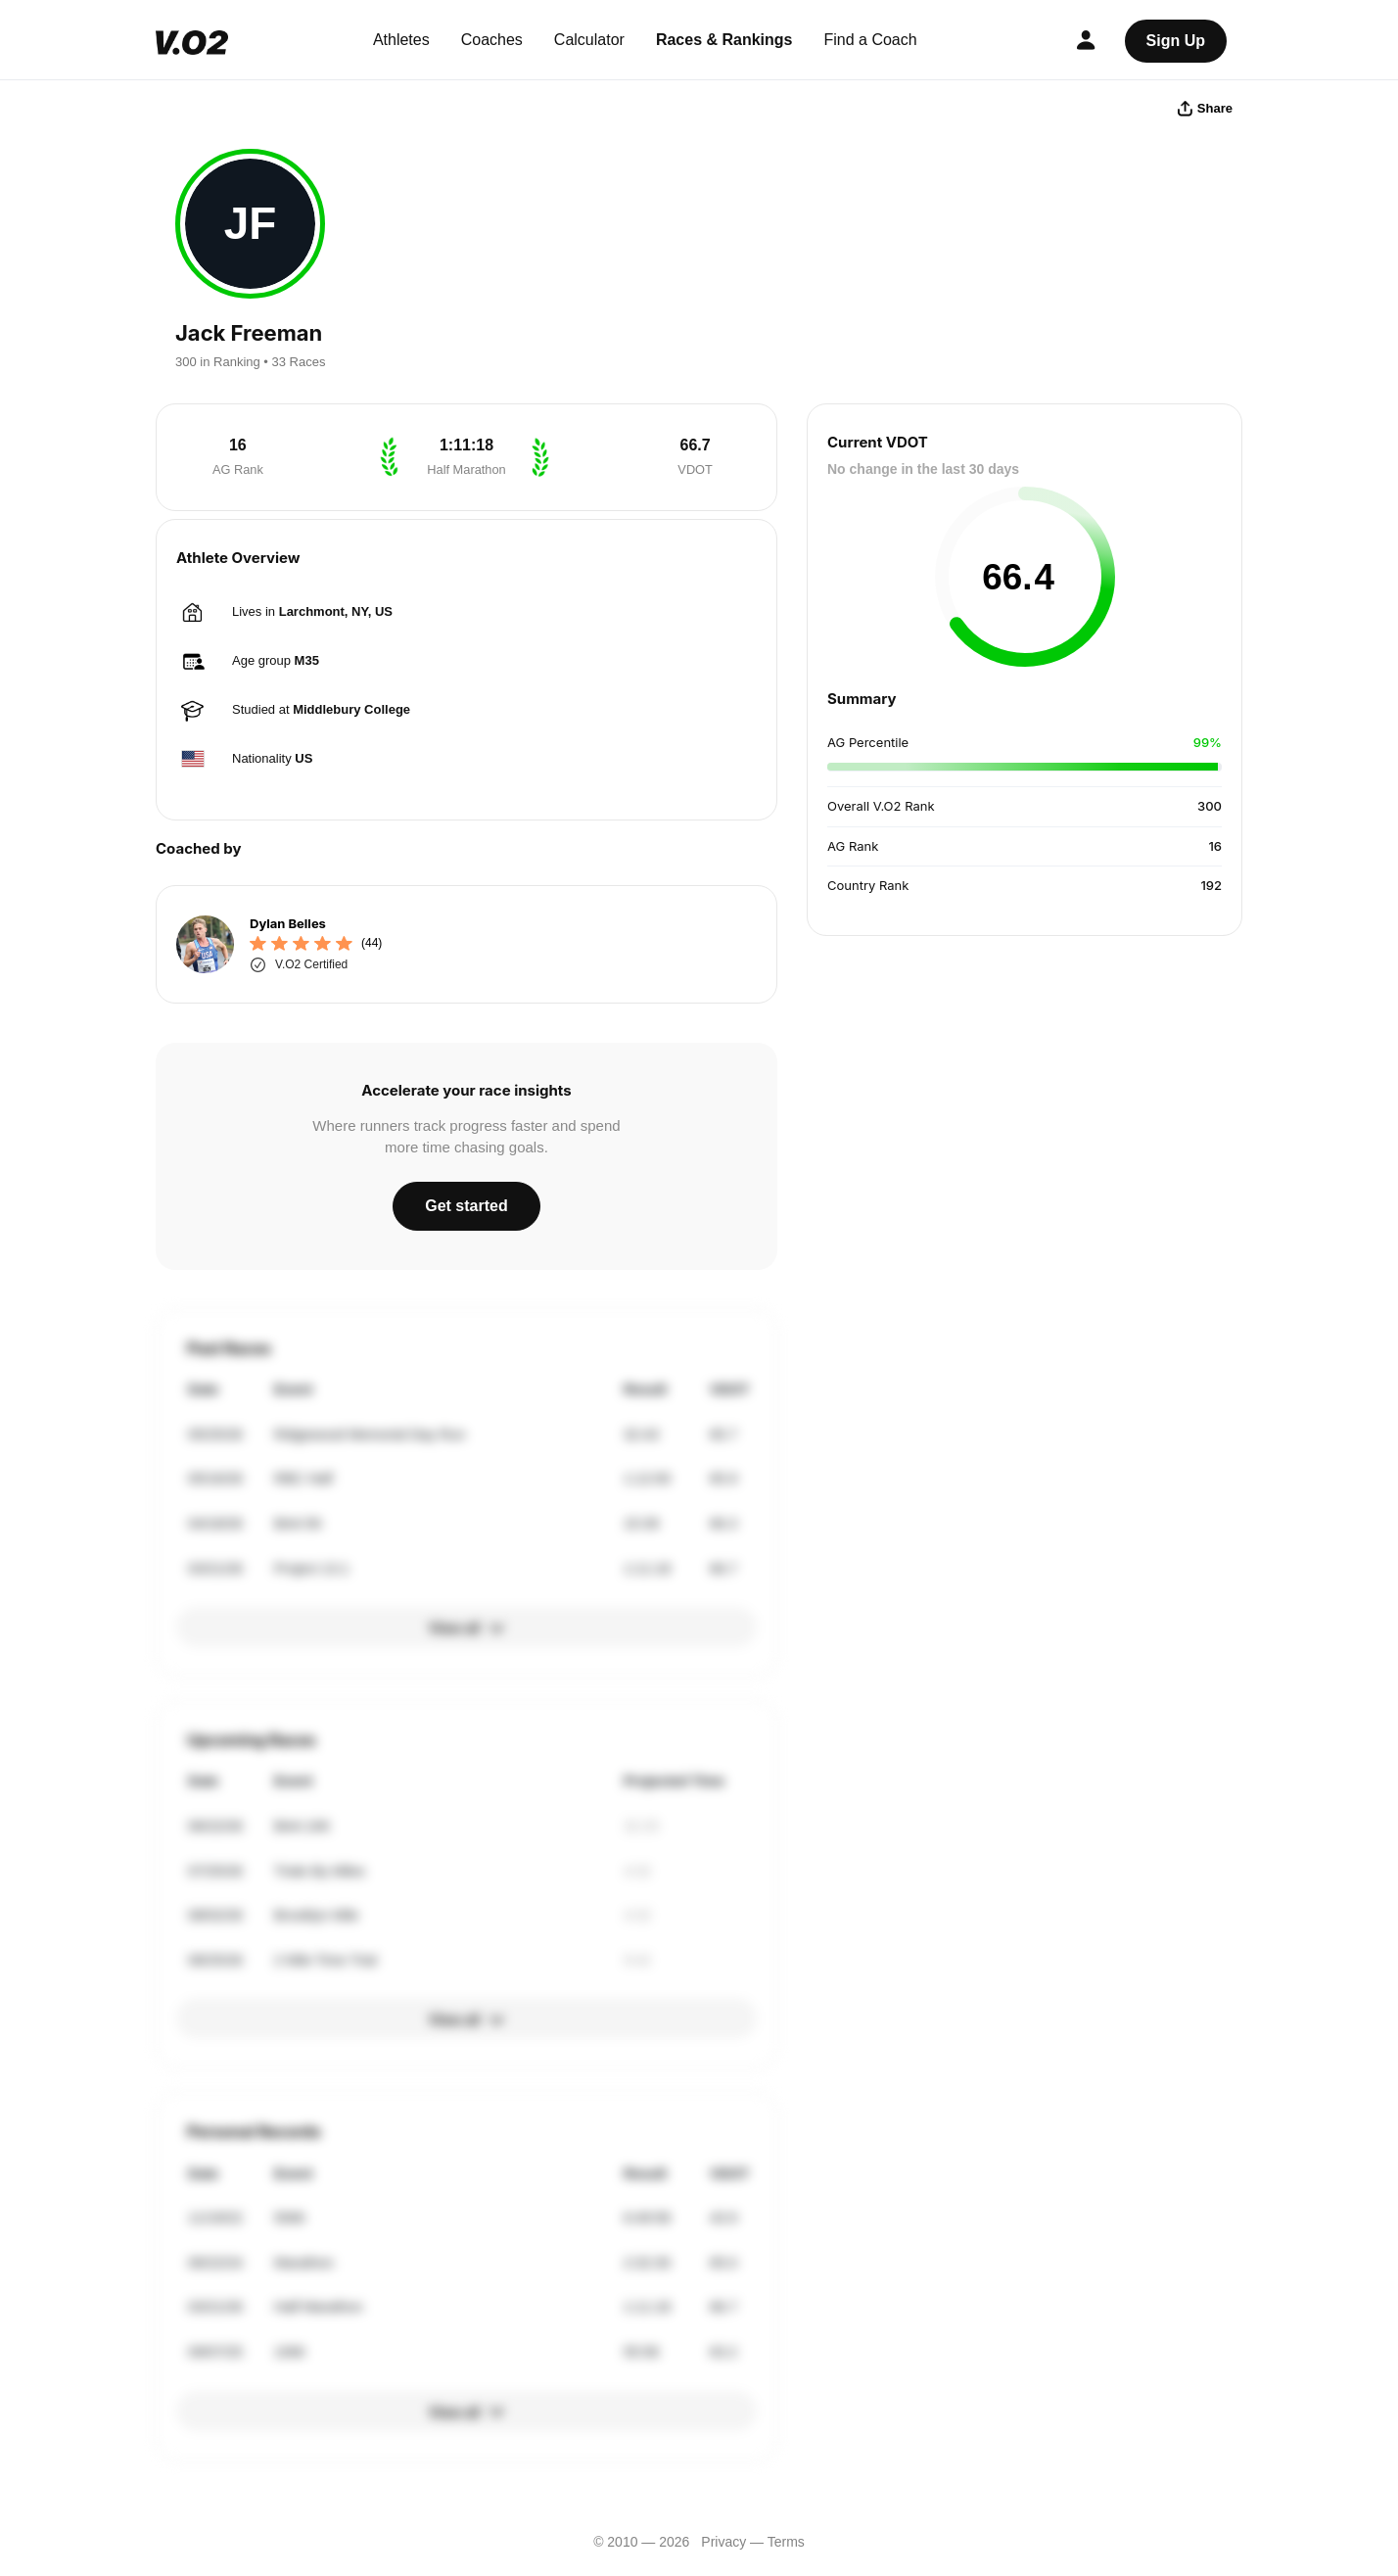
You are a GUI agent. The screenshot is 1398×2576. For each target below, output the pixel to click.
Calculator (589, 39)
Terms (786, 2542)
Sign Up (1175, 40)
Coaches (492, 39)
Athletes (401, 39)
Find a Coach (870, 39)
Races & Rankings (724, 39)
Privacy (723, 2542)
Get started (466, 1205)
